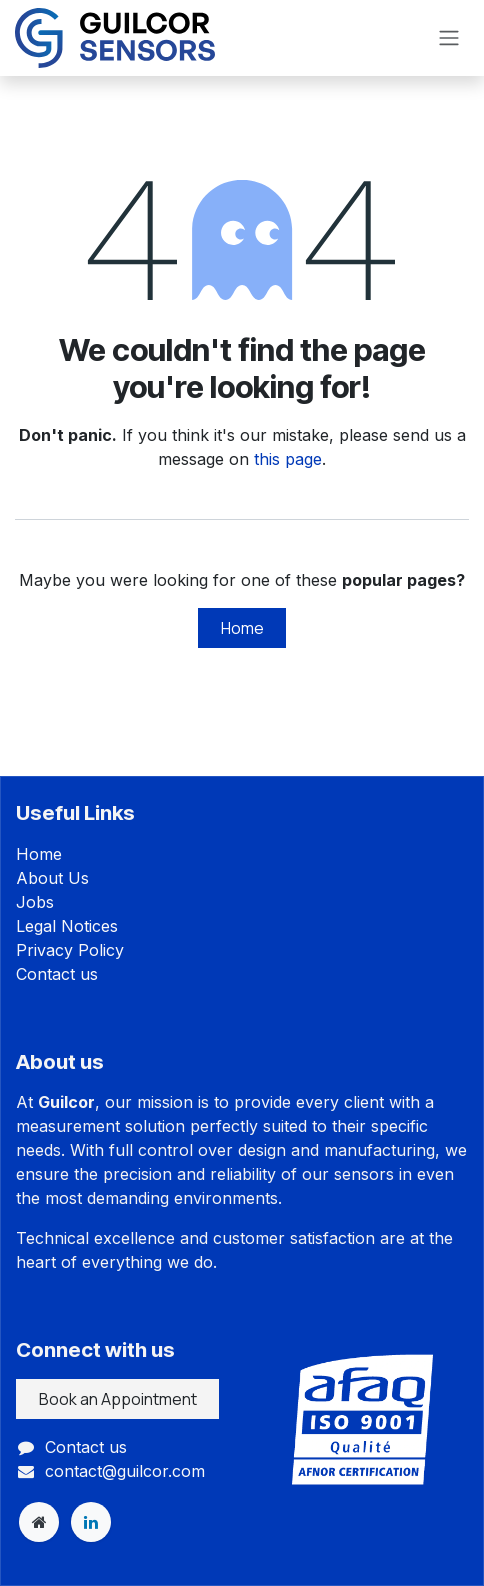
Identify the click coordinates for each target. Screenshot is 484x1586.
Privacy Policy (70, 950)
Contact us (57, 974)
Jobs (35, 902)
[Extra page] (39, 1522)
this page (288, 459)
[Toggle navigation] (449, 38)
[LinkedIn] (91, 1522)
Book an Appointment (118, 1399)
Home (242, 628)
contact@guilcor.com (125, 1471)
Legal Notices (67, 926)
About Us (52, 878)
